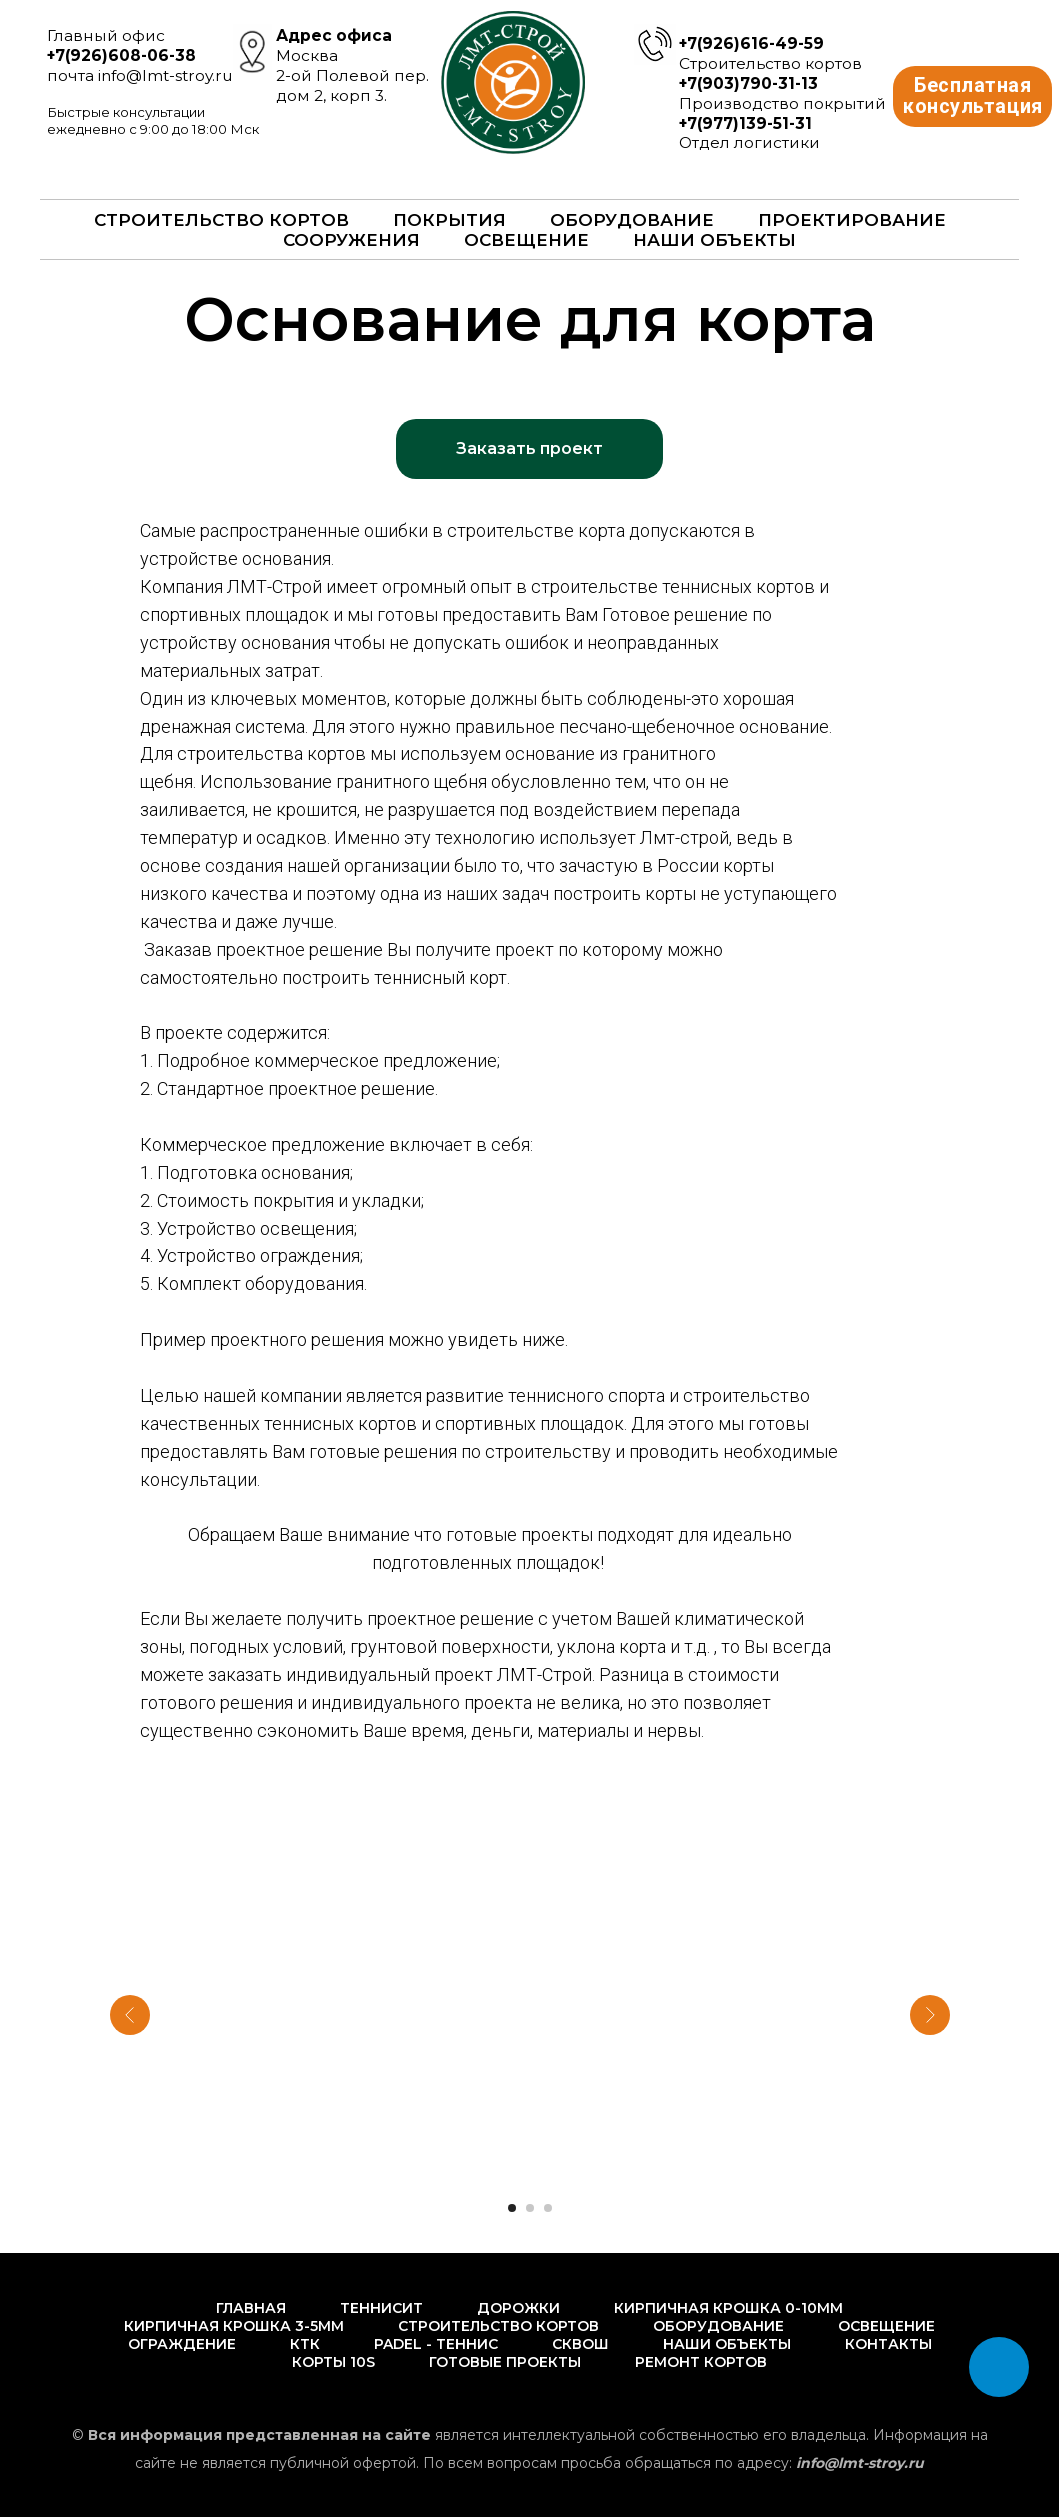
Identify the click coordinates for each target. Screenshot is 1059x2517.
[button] (529, 449)
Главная (251, 2308)
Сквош (580, 2344)
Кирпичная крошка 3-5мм (234, 2326)
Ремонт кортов (701, 2362)
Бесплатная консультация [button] (977, 96)
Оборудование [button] (632, 220)
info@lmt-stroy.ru (165, 75)
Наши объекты (714, 240)
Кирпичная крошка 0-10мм (728, 2308)
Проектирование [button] (852, 220)
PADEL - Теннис (436, 2344)
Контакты (888, 2344)
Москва (307, 55)
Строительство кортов (498, 2326)
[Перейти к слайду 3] (548, 2208)
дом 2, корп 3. (331, 95)
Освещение (526, 240)
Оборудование (718, 2326)
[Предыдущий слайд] (130, 2015)
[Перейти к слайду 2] (530, 2208)
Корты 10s (333, 2362)
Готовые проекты (505, 2362)
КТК (305, 2344)
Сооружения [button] (351, 240)
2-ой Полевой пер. (352, 75)
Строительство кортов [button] (221, 220)
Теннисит (381, 2308)
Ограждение (182, 2344)
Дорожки (518, 2308)
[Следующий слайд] (930, 2015)
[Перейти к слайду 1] (512, 2208)
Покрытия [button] (449, 220)
